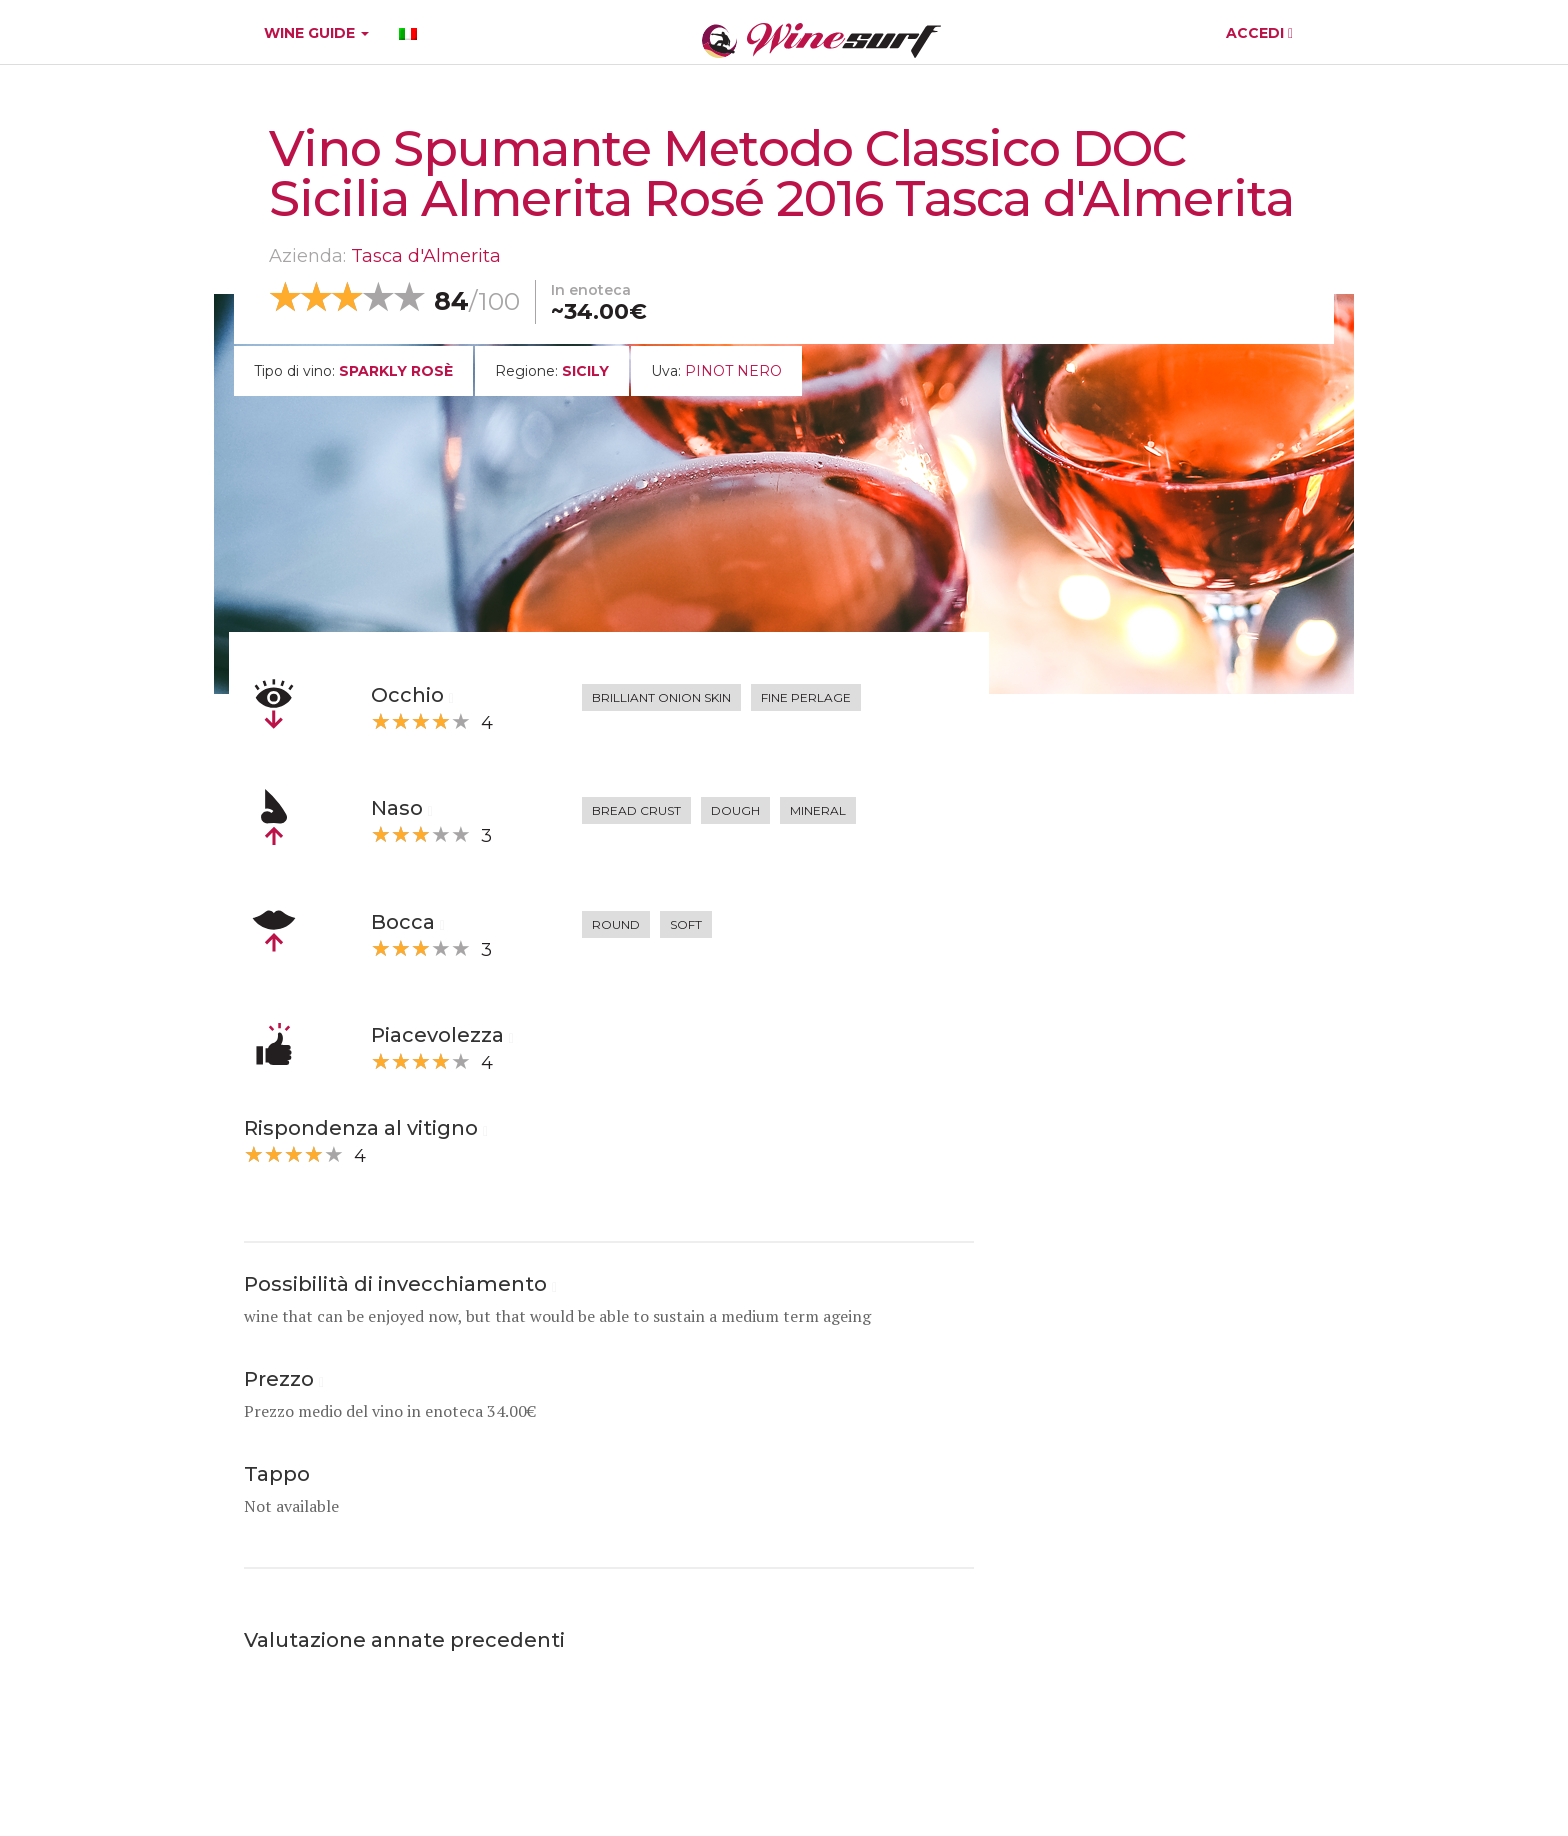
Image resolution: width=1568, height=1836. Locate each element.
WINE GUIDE (316, 33)
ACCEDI (1259, 33)
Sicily (585, 371)
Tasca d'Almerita (426, 256)
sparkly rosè (396, 371)
